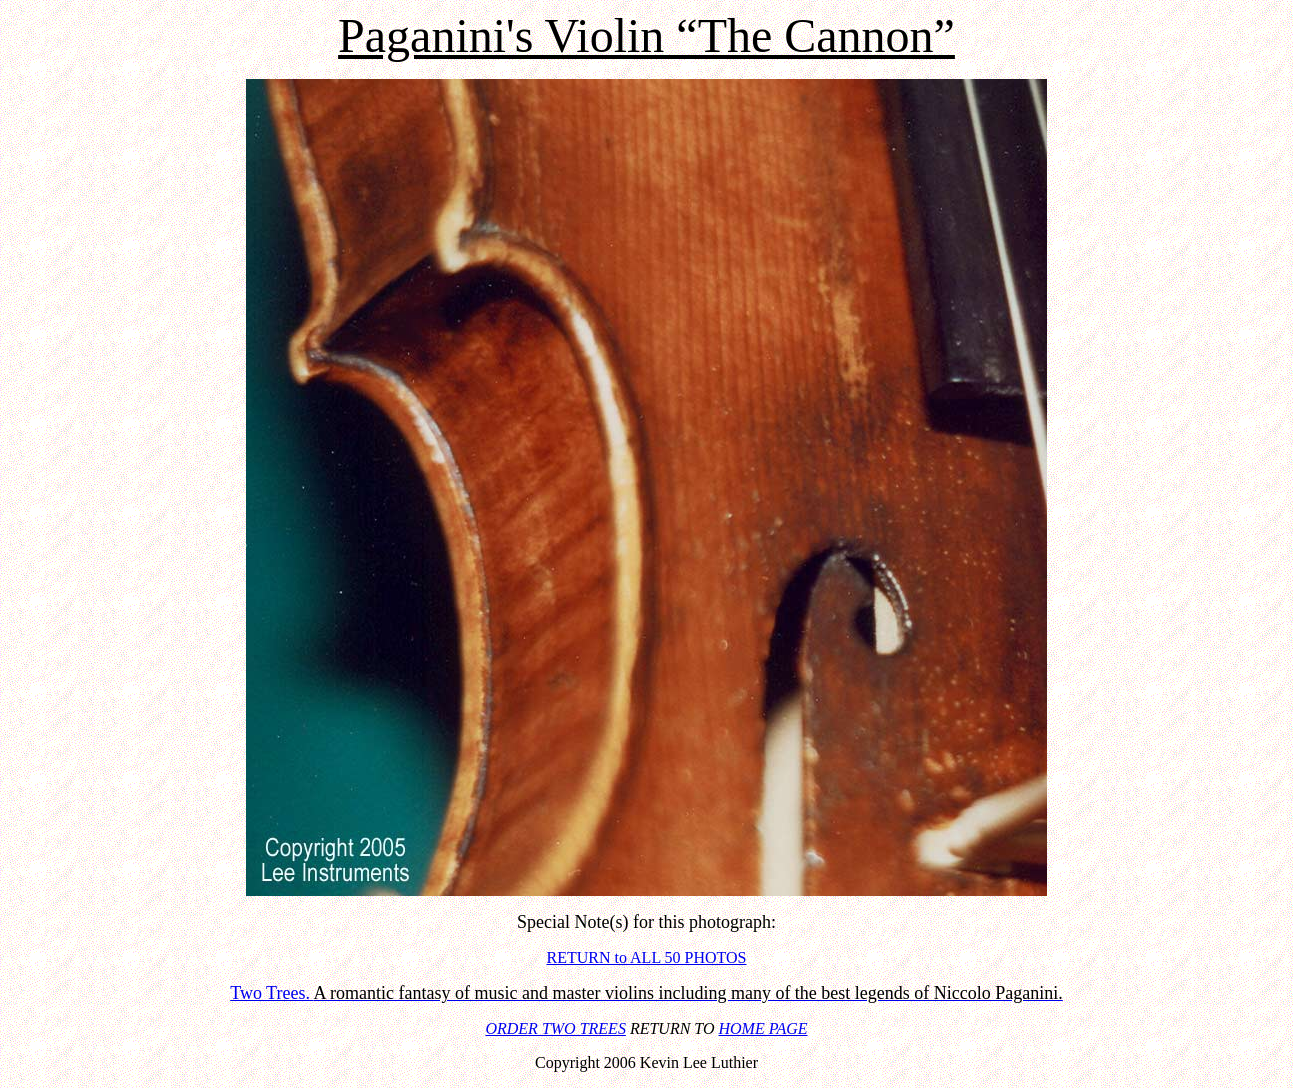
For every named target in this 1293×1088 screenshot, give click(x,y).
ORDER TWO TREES (555, 1028)
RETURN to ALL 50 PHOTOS (646, 957)
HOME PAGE (763, 1028)
